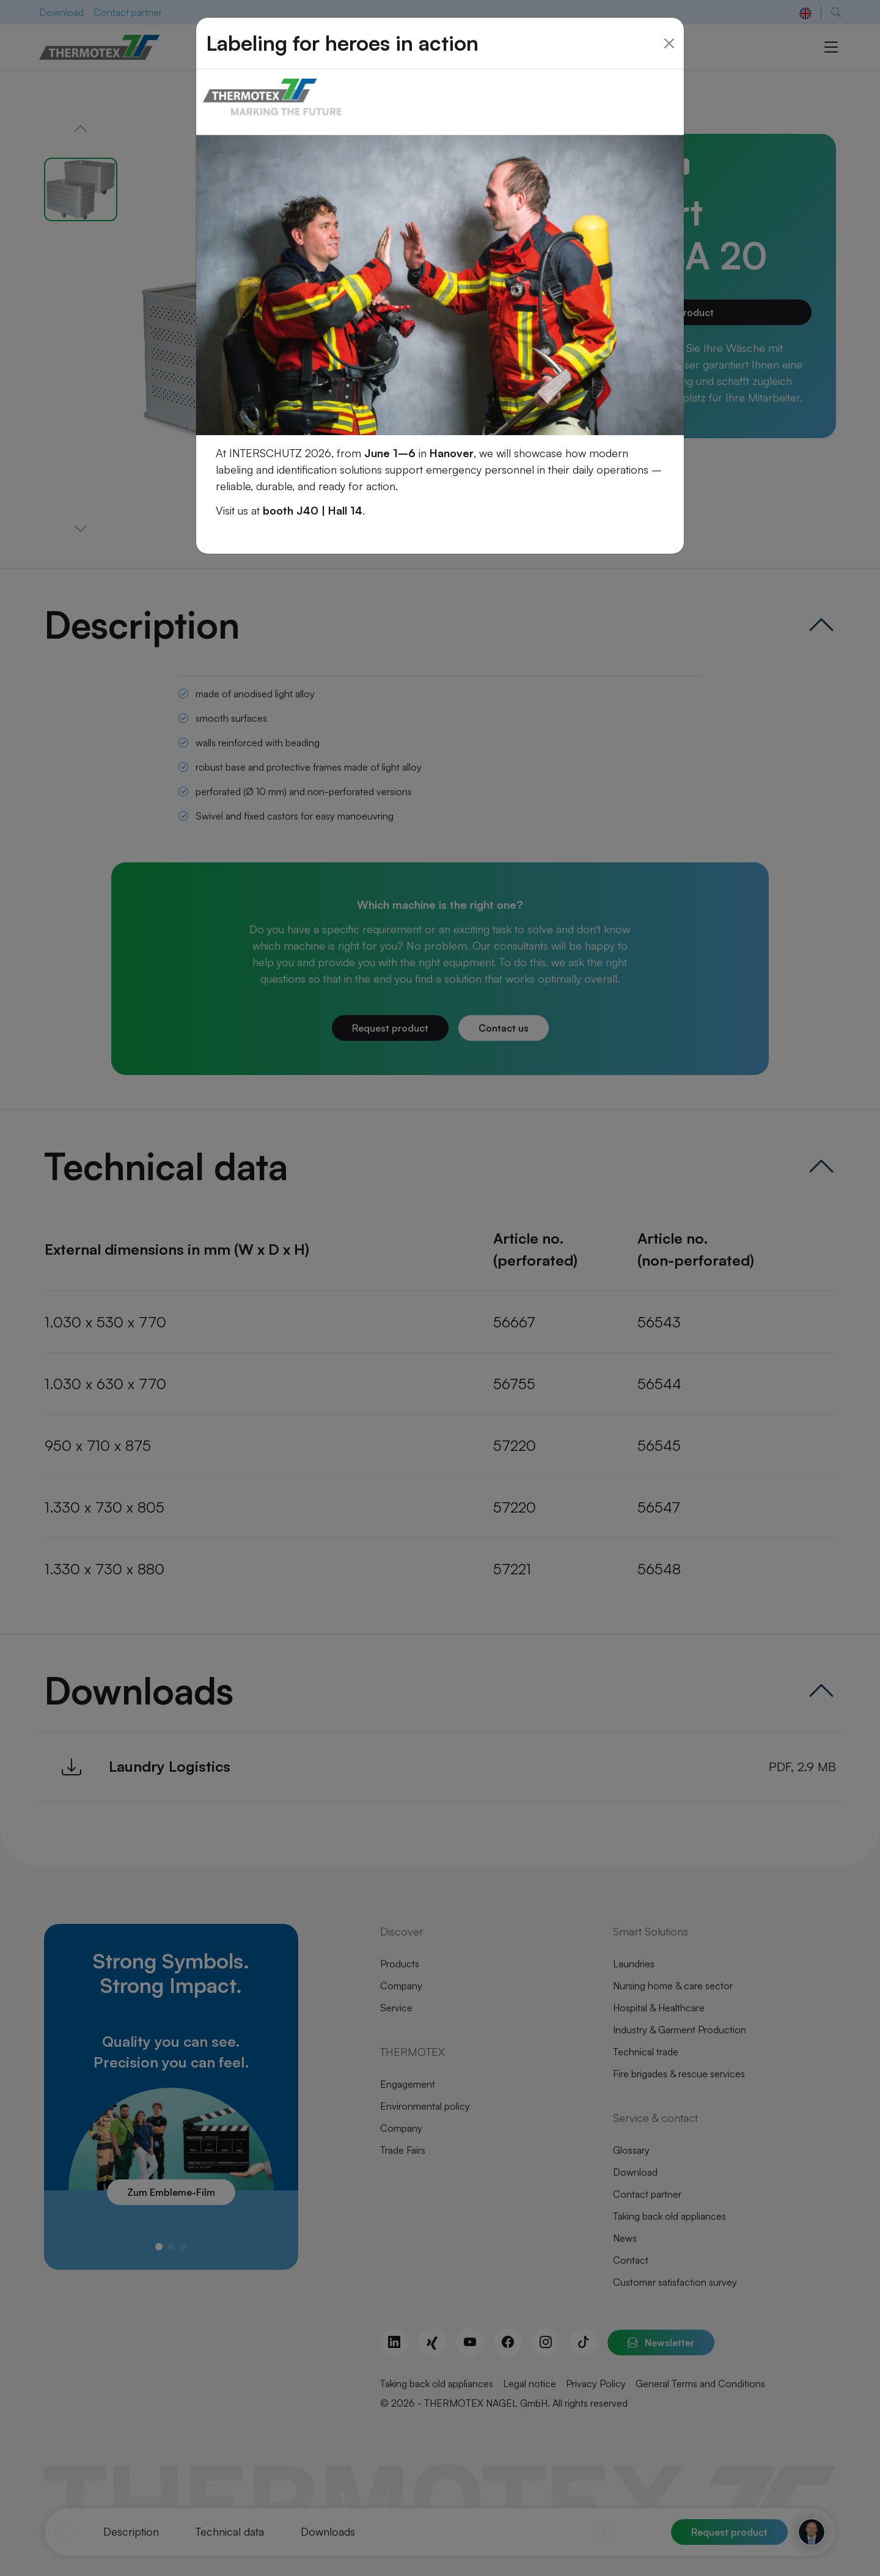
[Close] (669, 29)
